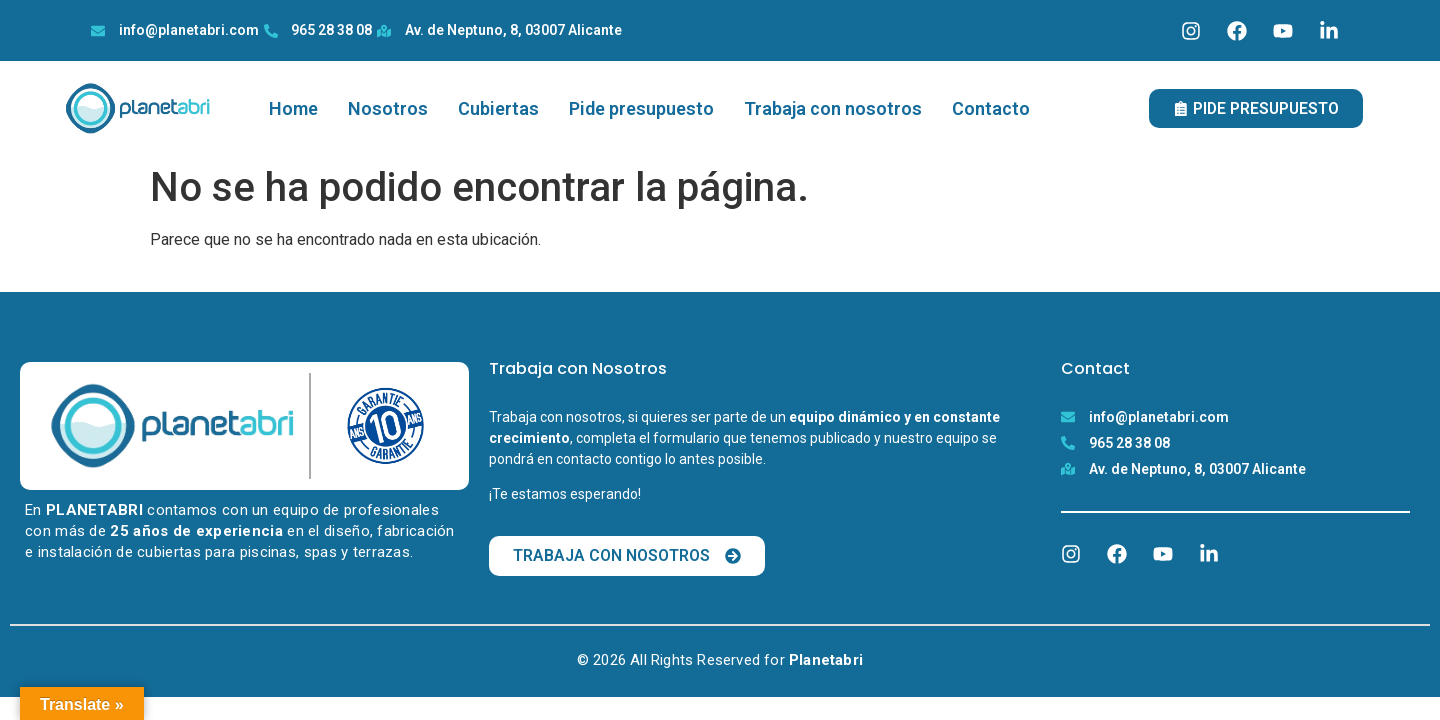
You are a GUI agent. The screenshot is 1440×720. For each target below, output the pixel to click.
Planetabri (826, 660)
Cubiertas (498, 108)
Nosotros (388, 108)
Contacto (991, 108)
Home (293, 108)
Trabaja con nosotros (833, 108)
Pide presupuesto (641, 108)
